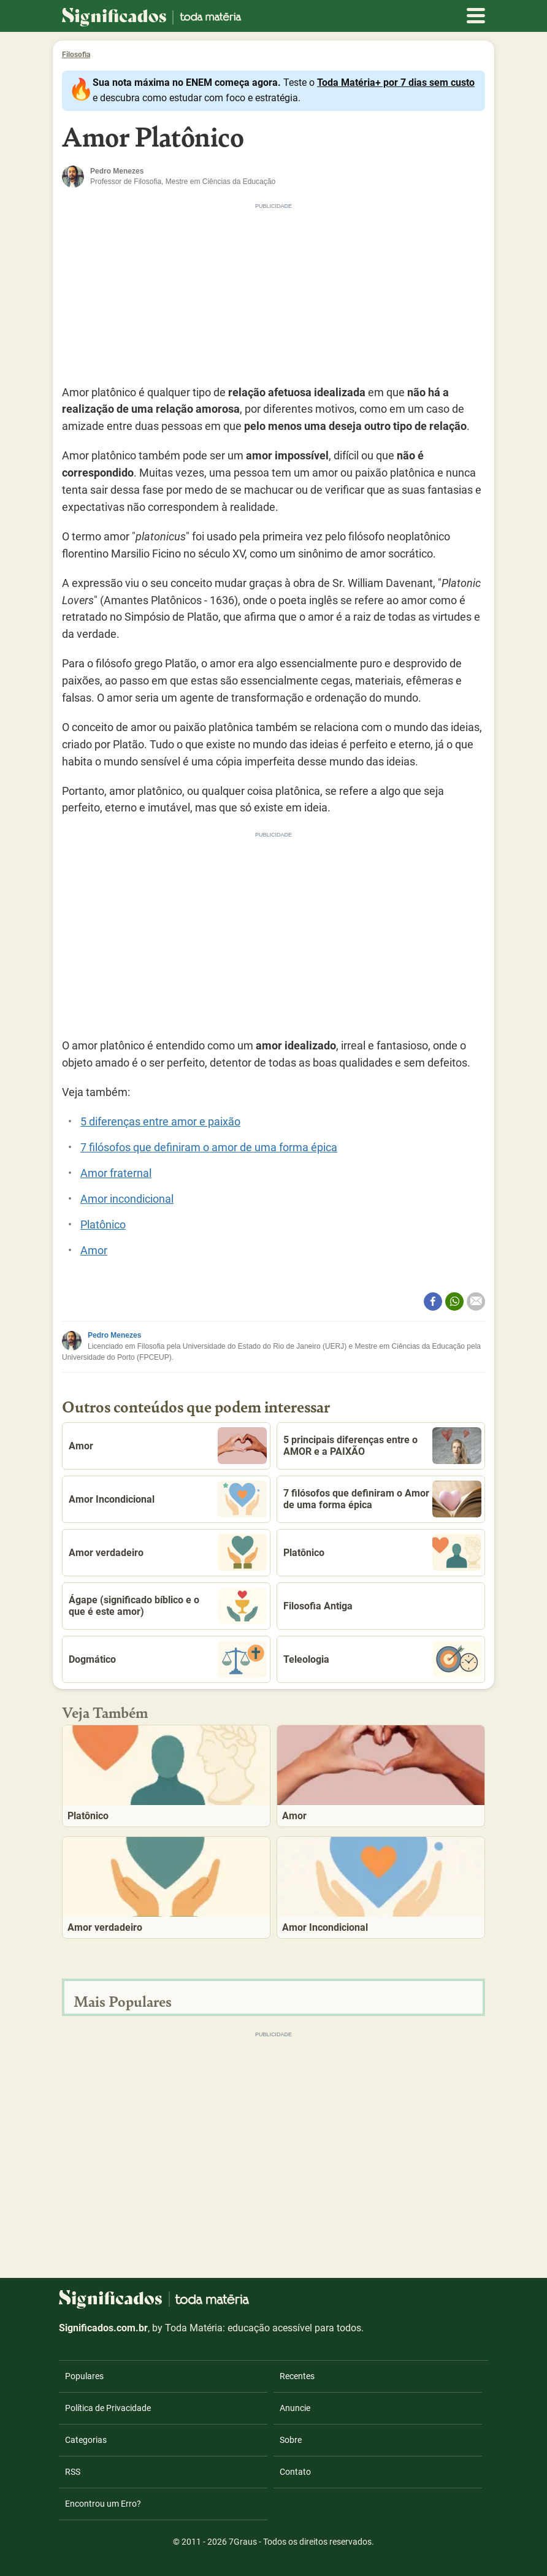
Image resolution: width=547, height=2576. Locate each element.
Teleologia (382, 1659)
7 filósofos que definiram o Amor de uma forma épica (382, 1499)
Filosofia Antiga (318, 1606)
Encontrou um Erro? (103, 2504)
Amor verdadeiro (168, 1552)
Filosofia (76, 54)
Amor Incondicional (168, 1499)
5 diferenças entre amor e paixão (160, 1121)
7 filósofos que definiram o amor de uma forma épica (208, 1147)
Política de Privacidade (108, 2408)
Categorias (86, 2440)
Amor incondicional (127, 1198)
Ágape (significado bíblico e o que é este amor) (168, 1605)
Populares (84, 2376)
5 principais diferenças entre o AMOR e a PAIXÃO (382, 1445)
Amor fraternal (115, 1173)
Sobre (291, 2440)
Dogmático (168, 1659)
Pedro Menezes (114, 1335)
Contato (295, 2472)
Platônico (103, 1224)
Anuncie (295, 2408)
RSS (72, 2472)
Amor (93, 1250)
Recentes (297, 2376)
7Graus (243, 2542)
